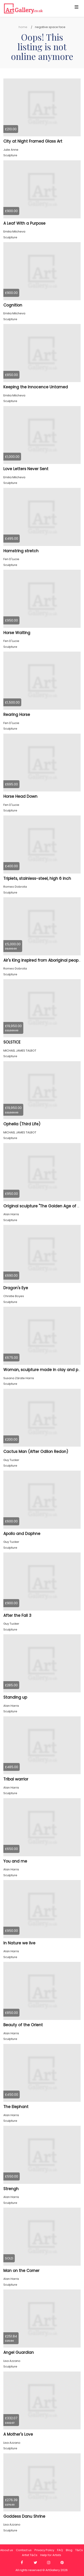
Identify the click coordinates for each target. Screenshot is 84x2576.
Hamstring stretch (21, 551)
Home (23, 27)
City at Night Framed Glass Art (32, 141)
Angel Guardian (18, 2352)
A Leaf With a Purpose (24, 223)
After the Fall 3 (17, 1615)
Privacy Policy (44, 2550)
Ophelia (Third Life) (21, 1124)
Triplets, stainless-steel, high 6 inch (37, 878)
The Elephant (15, 2106)
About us (6, 2550)
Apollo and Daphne (21, 1533)
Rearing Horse (16, 714)
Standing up (15, 1697)
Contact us (24, 2550)
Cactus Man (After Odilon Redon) (35, 1451)
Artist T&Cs (29, 2555)
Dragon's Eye (15, 1288)
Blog (69, 2550)
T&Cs (79, 2550)
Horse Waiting (16, 632)
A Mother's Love (18, 2434)
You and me (15, 1861)
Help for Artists (50, 2555)
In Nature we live (19, 1943)
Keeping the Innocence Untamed (35, 387)
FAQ (60, 2550)
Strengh (11, 2188)
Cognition (12, 305)
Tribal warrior (15, 1779)
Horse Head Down (20, 796)
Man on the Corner (21, 2270)
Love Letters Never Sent (25, 469)
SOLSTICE (11, 1042)
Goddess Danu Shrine (24, 2516)
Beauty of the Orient (23, 2025)
